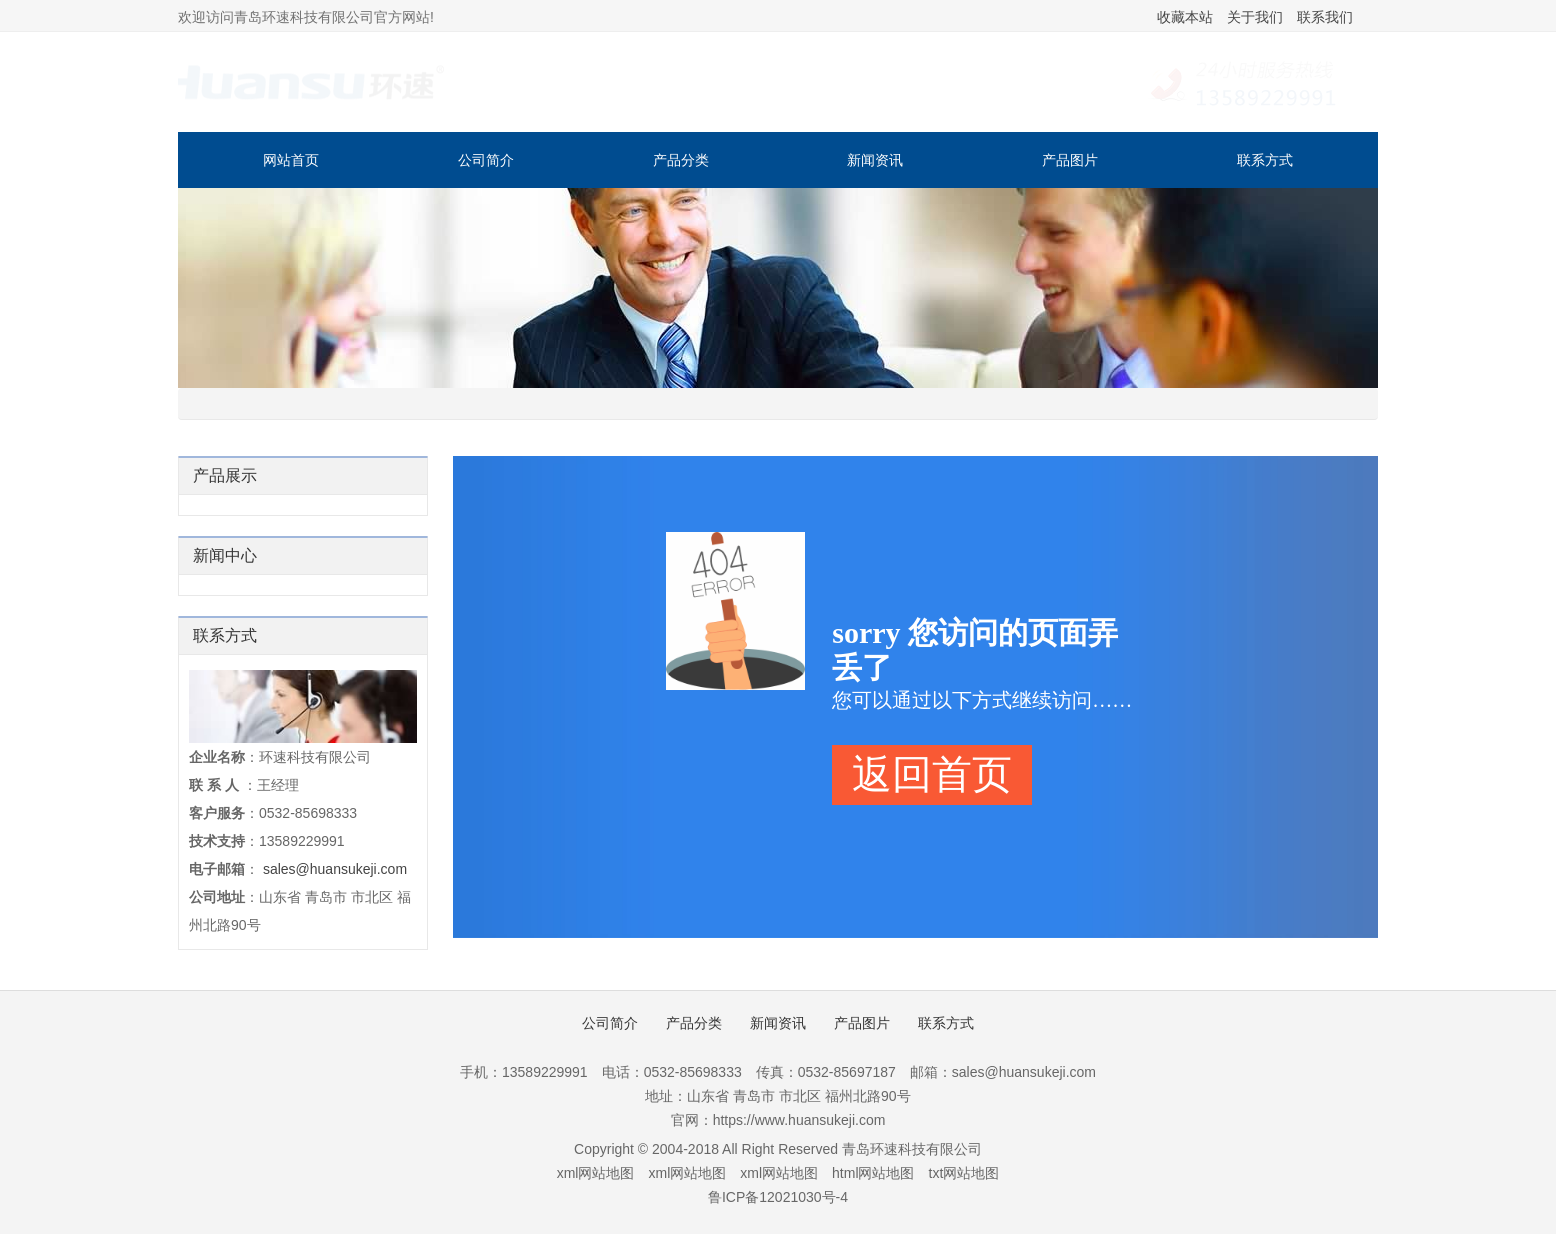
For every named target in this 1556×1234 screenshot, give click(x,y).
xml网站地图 (596, 1173)
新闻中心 (225, 555)
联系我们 (1325, 17)
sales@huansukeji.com (335, 869)
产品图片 (1070, 160)
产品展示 (225, 475)
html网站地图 (873, 1173)
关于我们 (1255, 17)
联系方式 (1265, 160)
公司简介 (486, 160)
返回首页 (932, 774)
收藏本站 (1185, 17)
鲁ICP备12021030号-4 (778, 1197)
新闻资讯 (875, 160)
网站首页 (291, 160)
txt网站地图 (964, 1173)
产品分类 (681, 160)
